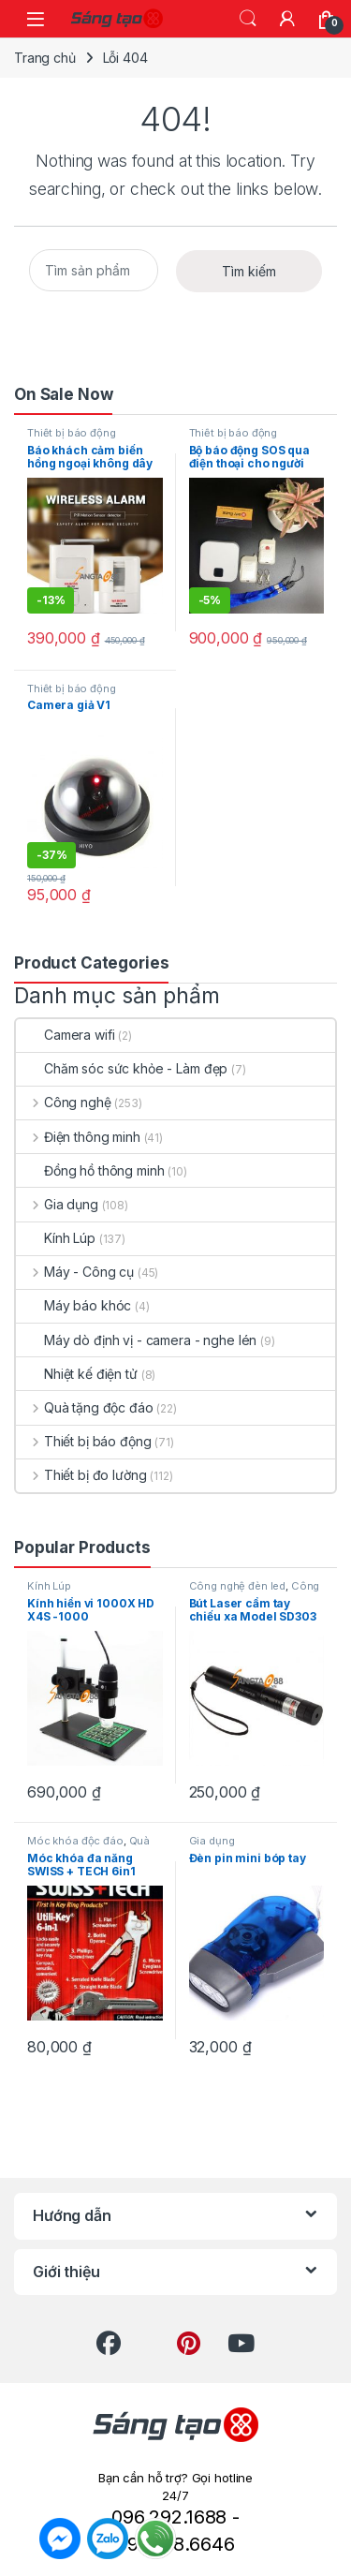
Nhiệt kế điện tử (77, 1374)
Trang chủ (45, 58)
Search (248, 18)
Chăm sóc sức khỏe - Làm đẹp (121, 1068)
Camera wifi (65, 1035)
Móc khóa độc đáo (75, 1840)
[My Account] (287, 18)
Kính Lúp (55, 1238)
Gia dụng (57, 1204)
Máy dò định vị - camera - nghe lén (136, 1340)
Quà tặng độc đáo (85, 1407)
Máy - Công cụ (75, 1272)
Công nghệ (63, 1102)
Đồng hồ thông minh (90, 1170)
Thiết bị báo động (71, 432)
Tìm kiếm (249, 271)
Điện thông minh (78, 1137)
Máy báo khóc (73, 1305)
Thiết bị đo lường (81, 1475)
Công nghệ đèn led (237, 1585)
